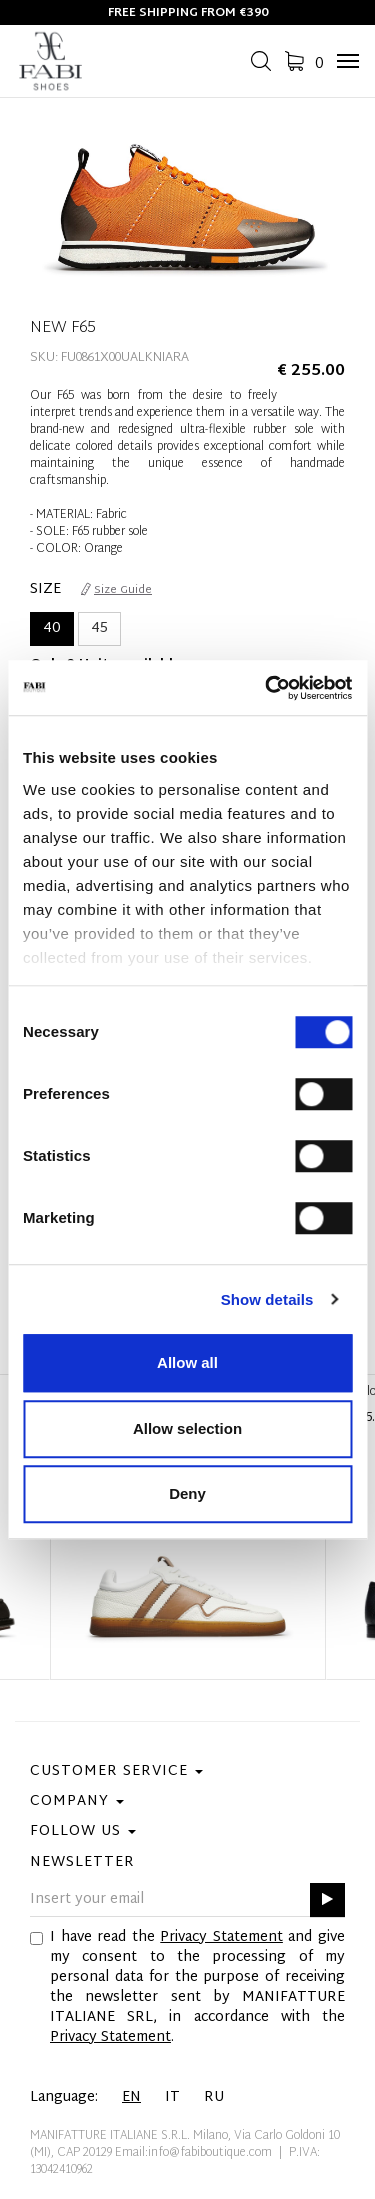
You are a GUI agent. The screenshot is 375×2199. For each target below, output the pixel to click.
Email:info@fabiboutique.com (193, 2153)
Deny (187, 1493)
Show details (267, 1299)
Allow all (187, 1362)
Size (45, 590)
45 (99, 628)
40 (52, 628)
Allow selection (187, 1428)
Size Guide (116, 590)
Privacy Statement (221, 1937)
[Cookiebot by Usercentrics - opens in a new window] (267, 688)
